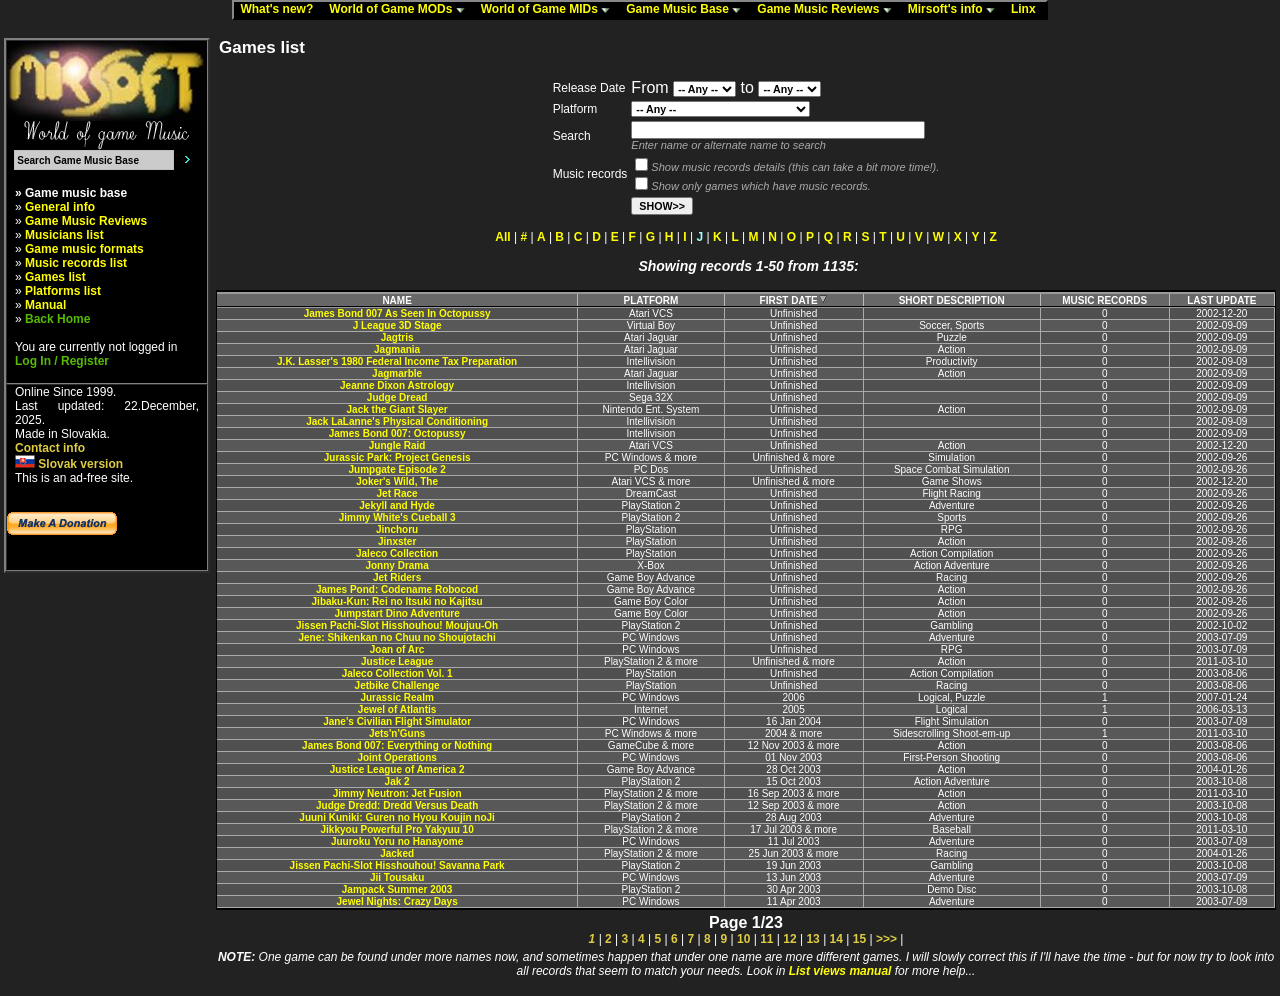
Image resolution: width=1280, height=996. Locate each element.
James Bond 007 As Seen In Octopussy (397, 313)
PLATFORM (651, 300)
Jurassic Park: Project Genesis (397, 457)
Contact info (50, 448)
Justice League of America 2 (397, 769)
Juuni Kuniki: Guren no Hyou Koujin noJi (397, 817)
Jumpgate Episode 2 (396, 469)
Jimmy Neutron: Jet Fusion (397, 793)
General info (60, 207)
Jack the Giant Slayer (397, 409)
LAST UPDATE (1221, 300)
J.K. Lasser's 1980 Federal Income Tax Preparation (397, 361)
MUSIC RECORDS (1104, 300)
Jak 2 (397, 781)
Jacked (397, 853)
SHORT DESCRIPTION (952, 300)
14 (836, 939)
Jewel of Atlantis (397, 709)
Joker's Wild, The (397, 481)
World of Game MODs (401, 10)
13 (812, 939)
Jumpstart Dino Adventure (397, 613)
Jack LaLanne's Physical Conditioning (397, 421)
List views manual (840, 971)
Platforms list (63, 291)
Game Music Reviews (828, 10)
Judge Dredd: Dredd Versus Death (397, 805)
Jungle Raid (397, 445)
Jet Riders (397, 577)
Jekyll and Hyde (397, 505)
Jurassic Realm (396, 697)
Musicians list (64, 235)
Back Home (57, 319)
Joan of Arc (397, 649)
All (502, 237)
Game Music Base (688, 10)
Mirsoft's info (956, 10)
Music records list (76, 263)
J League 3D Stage (397, 325)
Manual (45, 305)
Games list (55, 277)
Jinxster (397, 541)
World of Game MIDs (550, 10)
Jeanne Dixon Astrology (397, 385)
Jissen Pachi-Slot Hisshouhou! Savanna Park (397, 865)
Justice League (397, 661)
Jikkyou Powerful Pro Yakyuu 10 (397, 829)
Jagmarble (397, 373)
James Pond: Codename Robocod (397, 589)
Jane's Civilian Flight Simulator (397, 721)
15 (859, 939)
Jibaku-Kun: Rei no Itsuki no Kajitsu (397, 601)
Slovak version (69, 464)
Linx (1028, 10)
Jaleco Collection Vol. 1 (397, 673)
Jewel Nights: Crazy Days (397, 901)
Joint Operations (396, 757)
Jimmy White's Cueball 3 (397, 517)
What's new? (281, 10)
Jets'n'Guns (397, 733)
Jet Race (397, 493)
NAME (396, 300)
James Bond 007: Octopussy (397, 433)
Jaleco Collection (397, 553)
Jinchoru (397, 529)
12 (789, 939)
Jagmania (397, 349)
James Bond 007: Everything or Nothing (397, 745)
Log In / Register (62, 361)
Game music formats (84, 249)
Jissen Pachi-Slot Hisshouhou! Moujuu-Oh (397, 625)
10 (743, 939)
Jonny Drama (396, 565)
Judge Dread (397, 397)
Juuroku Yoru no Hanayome (397, 841)
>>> (886, 939)
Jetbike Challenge (397, 685)
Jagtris (397, 337)
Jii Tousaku (397, 877)
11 (766, 939)
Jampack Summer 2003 (397, 889)
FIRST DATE (794, 300)
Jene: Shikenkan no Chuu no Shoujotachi (396, 637)
